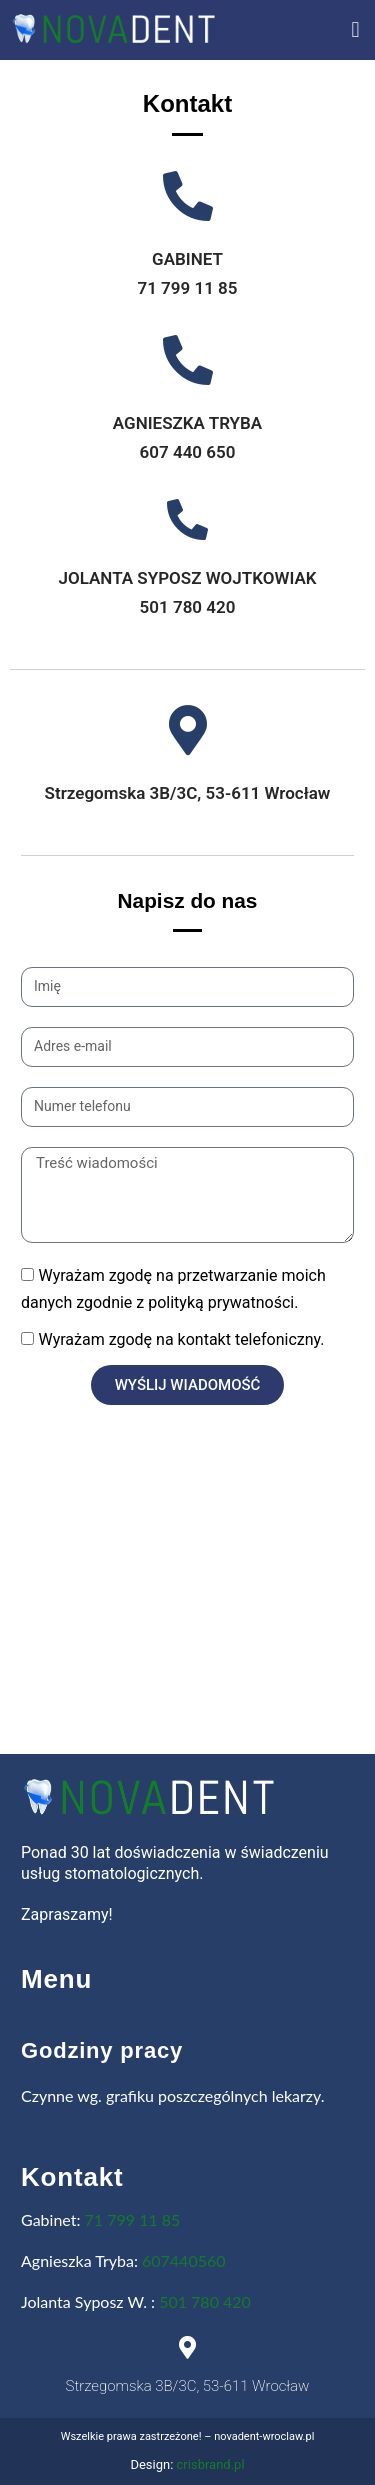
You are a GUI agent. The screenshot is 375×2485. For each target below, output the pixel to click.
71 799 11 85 (133, 2219)
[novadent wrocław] (187, 1617)
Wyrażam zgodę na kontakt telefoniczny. (181, 1339)
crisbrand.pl (211, 2464)
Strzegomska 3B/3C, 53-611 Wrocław (188, 793)
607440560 (184, 2260)
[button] (355, 30)
